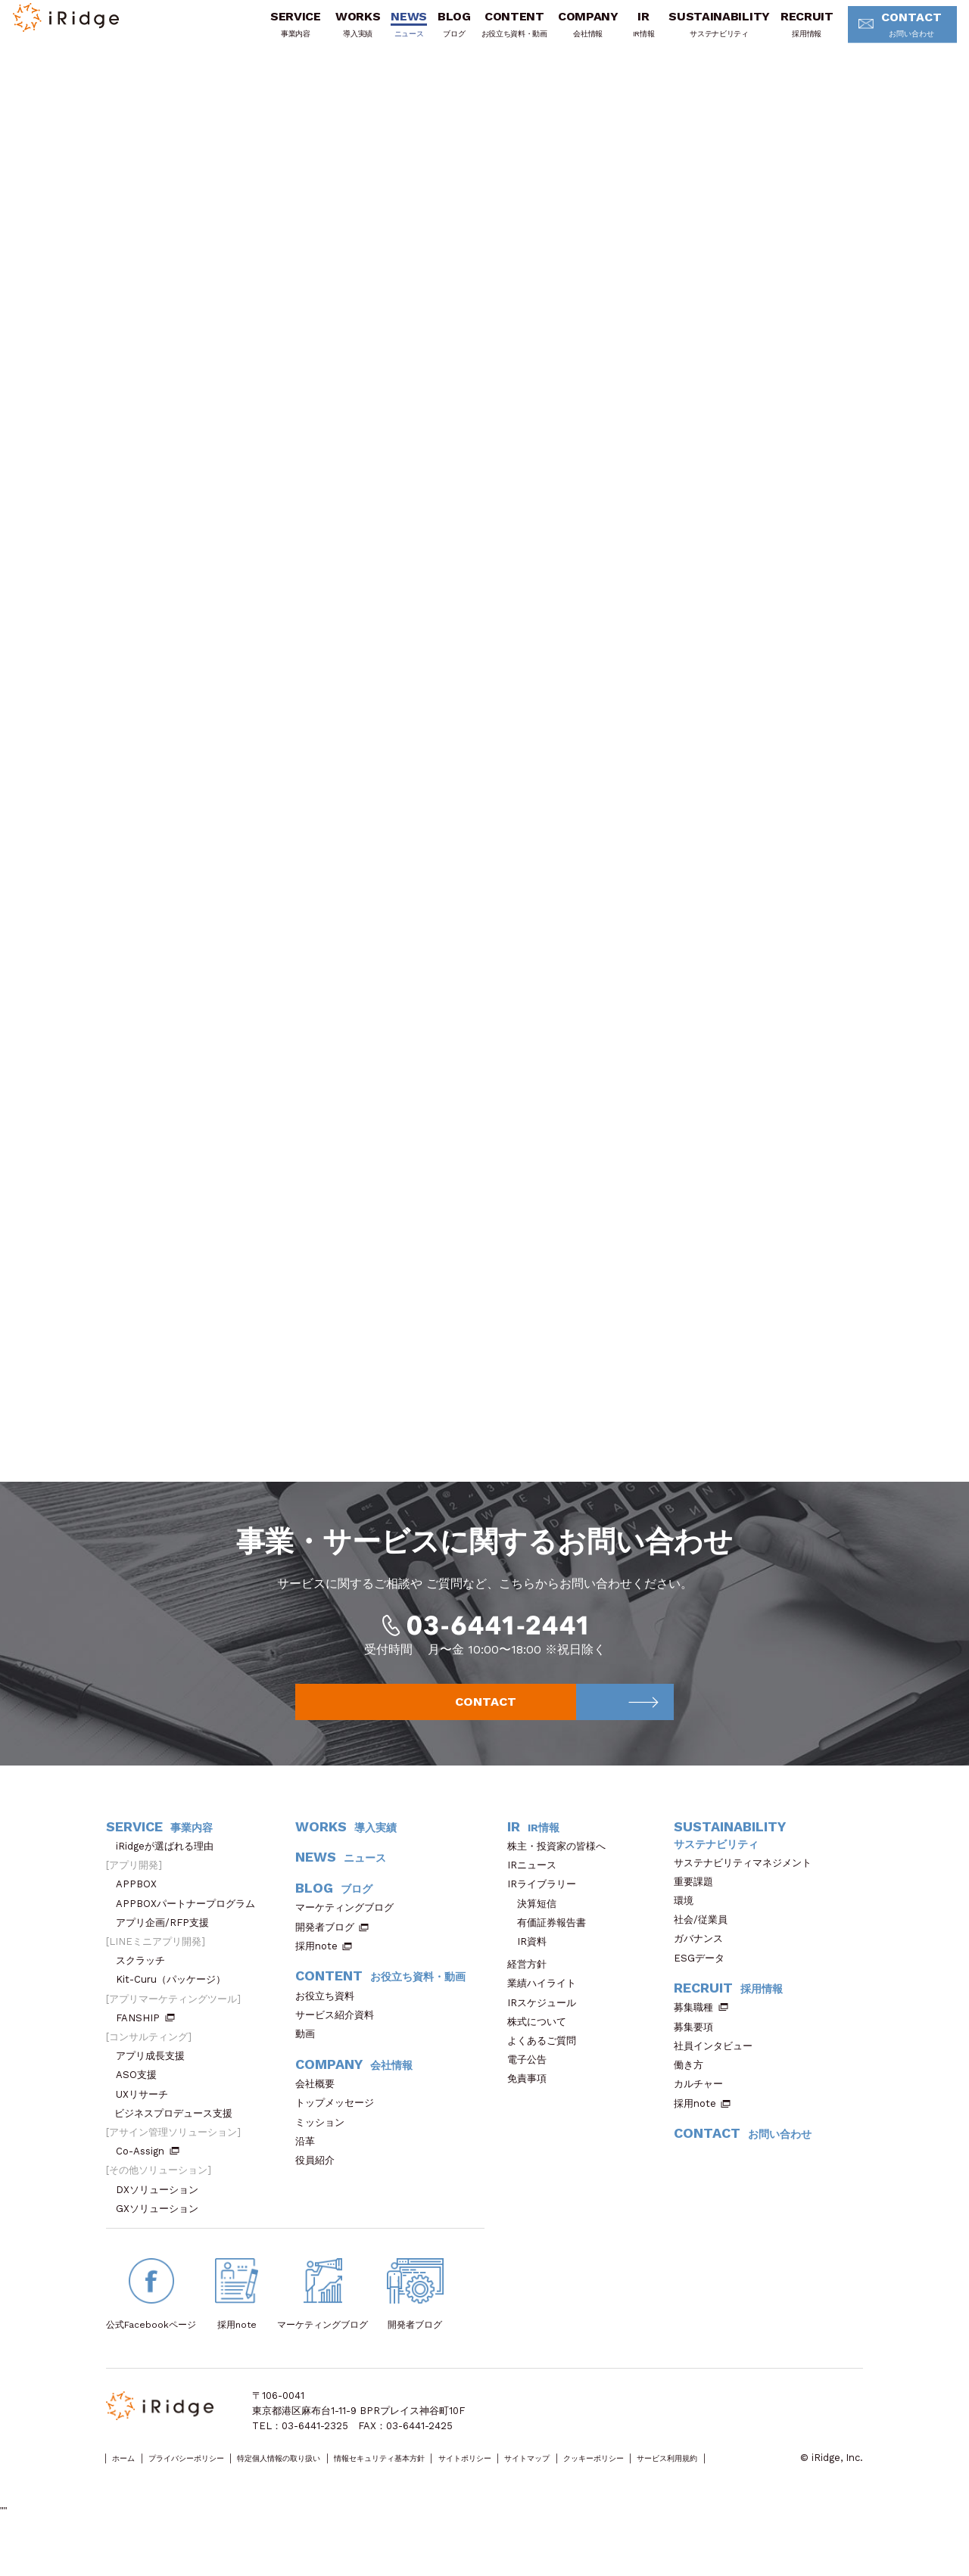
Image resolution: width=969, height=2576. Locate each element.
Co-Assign (147, 2177)
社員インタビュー (718, 2071)
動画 (310, 2059)
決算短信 (536, 1929)
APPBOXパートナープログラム (190, 1929)
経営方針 (531, 1990)
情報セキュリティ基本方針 (467, 2484)
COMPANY (565, 32)
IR (621, 32)
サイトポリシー (579, 2484)
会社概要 (319, 2109)
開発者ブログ (324, 1952)
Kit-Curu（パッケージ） (175, 2005)
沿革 (310, 2167)
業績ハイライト (546, 2009)
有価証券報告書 (551, 1948)
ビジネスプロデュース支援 (178, 2139)
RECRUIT (784, 32)
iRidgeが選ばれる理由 (169, 1872)
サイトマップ (662, 2484)
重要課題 (698, 1907)
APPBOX (141, 1910)
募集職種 (701, 2033)
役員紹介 (319, 2186)
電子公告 (531, 2086)
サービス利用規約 (144, 2500)
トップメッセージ (339, 2129)
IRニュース (536, 1890)
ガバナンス (703, 1965)
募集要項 (698, 2052)
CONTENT (492, 32)
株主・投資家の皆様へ (561, 1872)
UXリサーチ (147, 2120)
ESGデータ (704, 1984)
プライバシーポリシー (213, 2484)
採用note (316, 1971)
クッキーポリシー (750, 2484)
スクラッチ (145, 1987)
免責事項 (531, 2105)
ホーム (130, 2484)
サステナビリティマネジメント (747, 1888)
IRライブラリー (546, 1910)
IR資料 (532, 1967)
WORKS (335, 32)
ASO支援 (141, 2101)
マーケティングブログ (349, 1934)
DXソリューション (162, 2215)
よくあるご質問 (546, 2066)
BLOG (431, 32)
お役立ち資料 (329, 2021)
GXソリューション (162, 2234)
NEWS (387, 32)
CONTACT (884, 33)
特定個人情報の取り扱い (335, 2484)
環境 (688, 1926)
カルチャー (703, 2110)
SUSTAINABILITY (697, 32)
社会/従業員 (705, 1945)
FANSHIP (145, 2043)
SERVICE (273, 32)
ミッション (324, 2148)
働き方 (693, 2090)
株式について (541, 2047)
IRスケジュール (546, 2028)
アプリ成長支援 (155, 2082)
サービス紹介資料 (339, 2040)
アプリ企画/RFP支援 (167, 1948)
